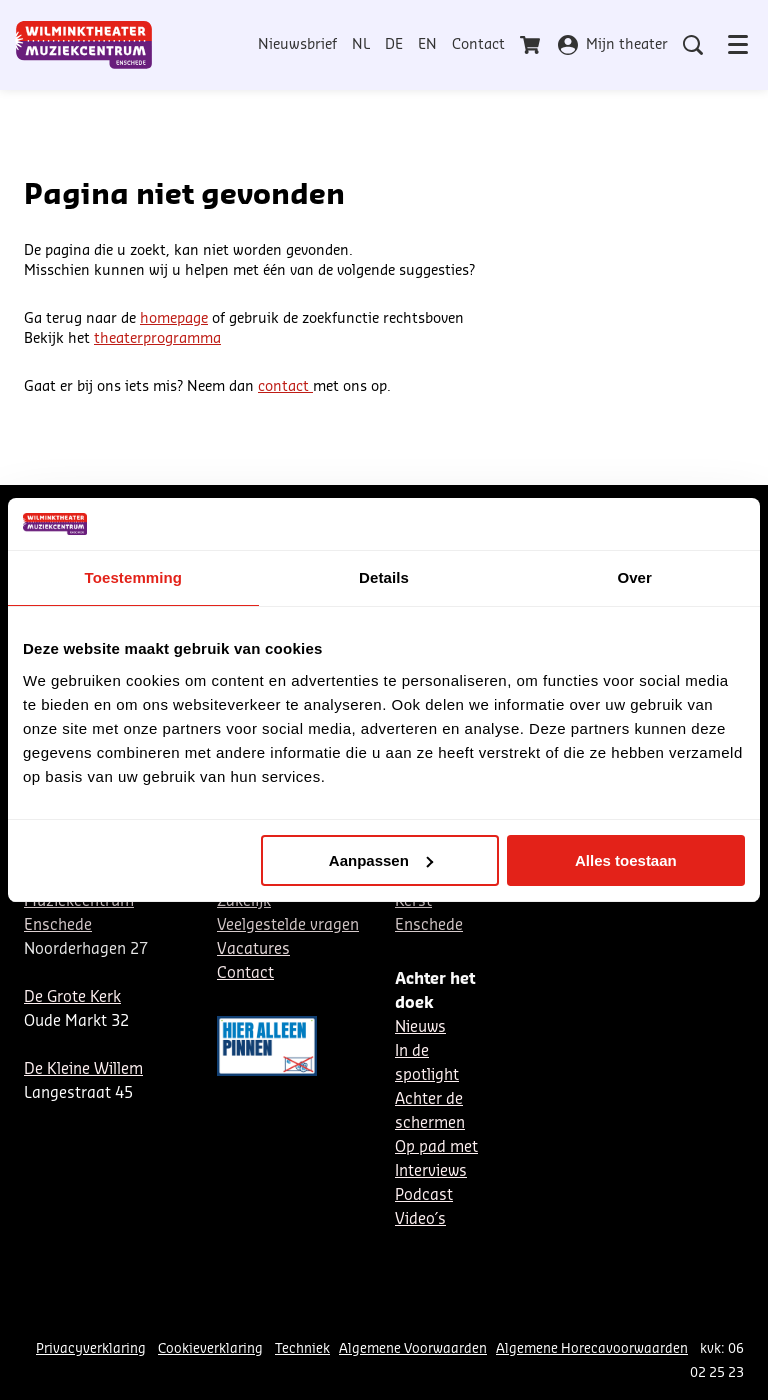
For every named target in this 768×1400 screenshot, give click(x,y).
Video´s (420, 1219)
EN (427, 45)
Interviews (431, 1171)
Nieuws (420, 1027)
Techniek (302, 1348)
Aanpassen (381, 860)
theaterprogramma (157, 339)
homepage (174, 319)
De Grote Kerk (72, 997)
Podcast (424, 1195)
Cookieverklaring (210, 1348)
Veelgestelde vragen (288, 925)
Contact (478, 45)
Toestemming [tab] (134, 577)
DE (394, 45)
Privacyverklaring (91, 1348)
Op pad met (436, 1147)
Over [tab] (634, 577)
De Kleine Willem (83, 1069)
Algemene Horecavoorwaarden (592, 1348)
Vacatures (253, 949)
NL (361, 45)
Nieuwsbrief (297, 45)
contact (285, 387)
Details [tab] (384, 577)
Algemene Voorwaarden (413, 1348)
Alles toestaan (626, 860)
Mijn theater (613, 45)
